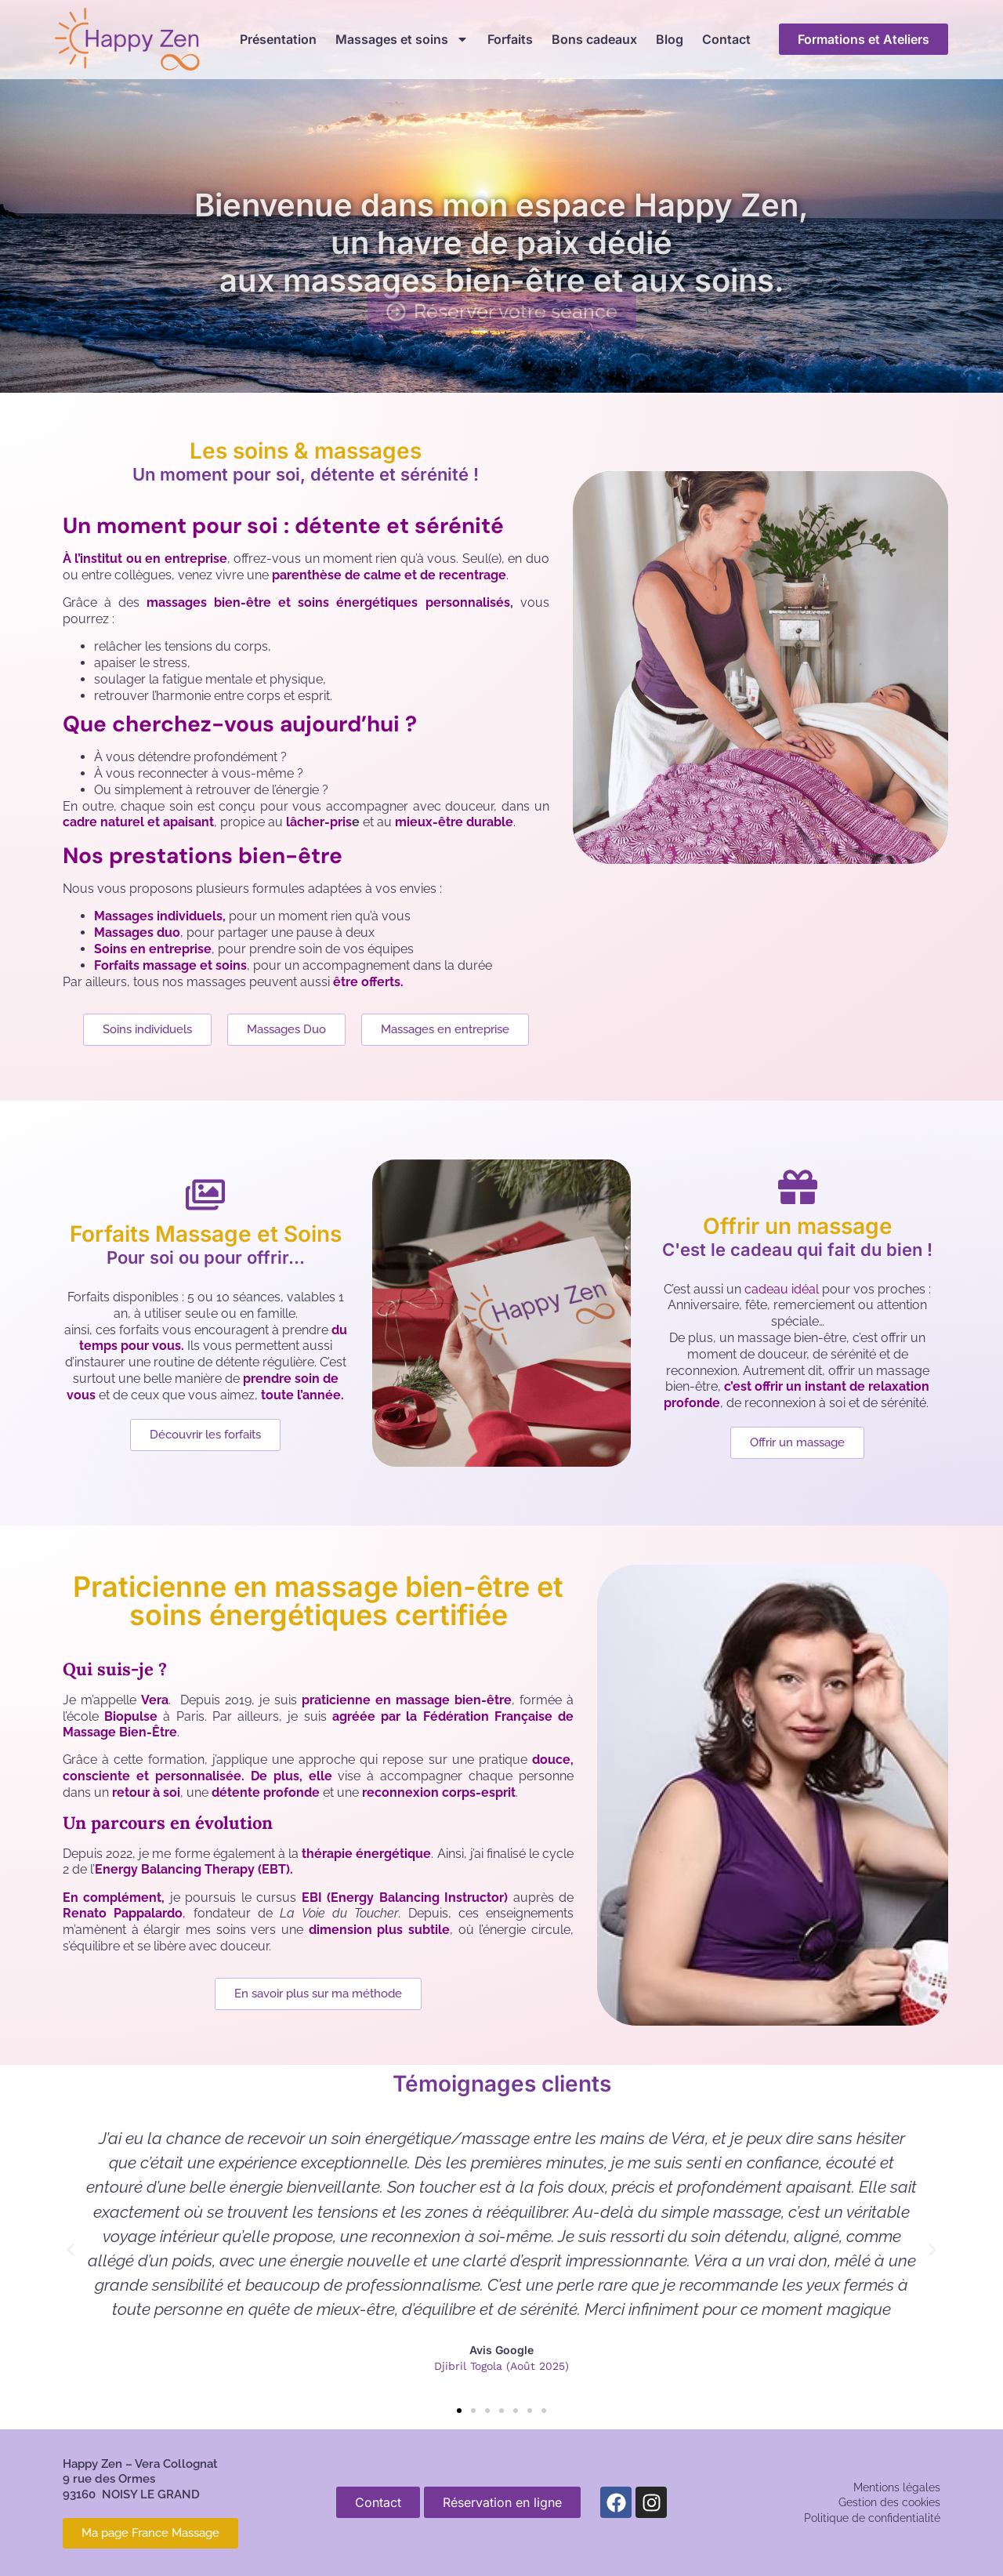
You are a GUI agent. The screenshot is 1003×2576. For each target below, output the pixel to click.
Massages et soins (402, 39)
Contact (726, 39)
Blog (669, 39)
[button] (70, 2250)
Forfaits (510, 39)
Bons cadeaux (594, 39)
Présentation (278, 39)
